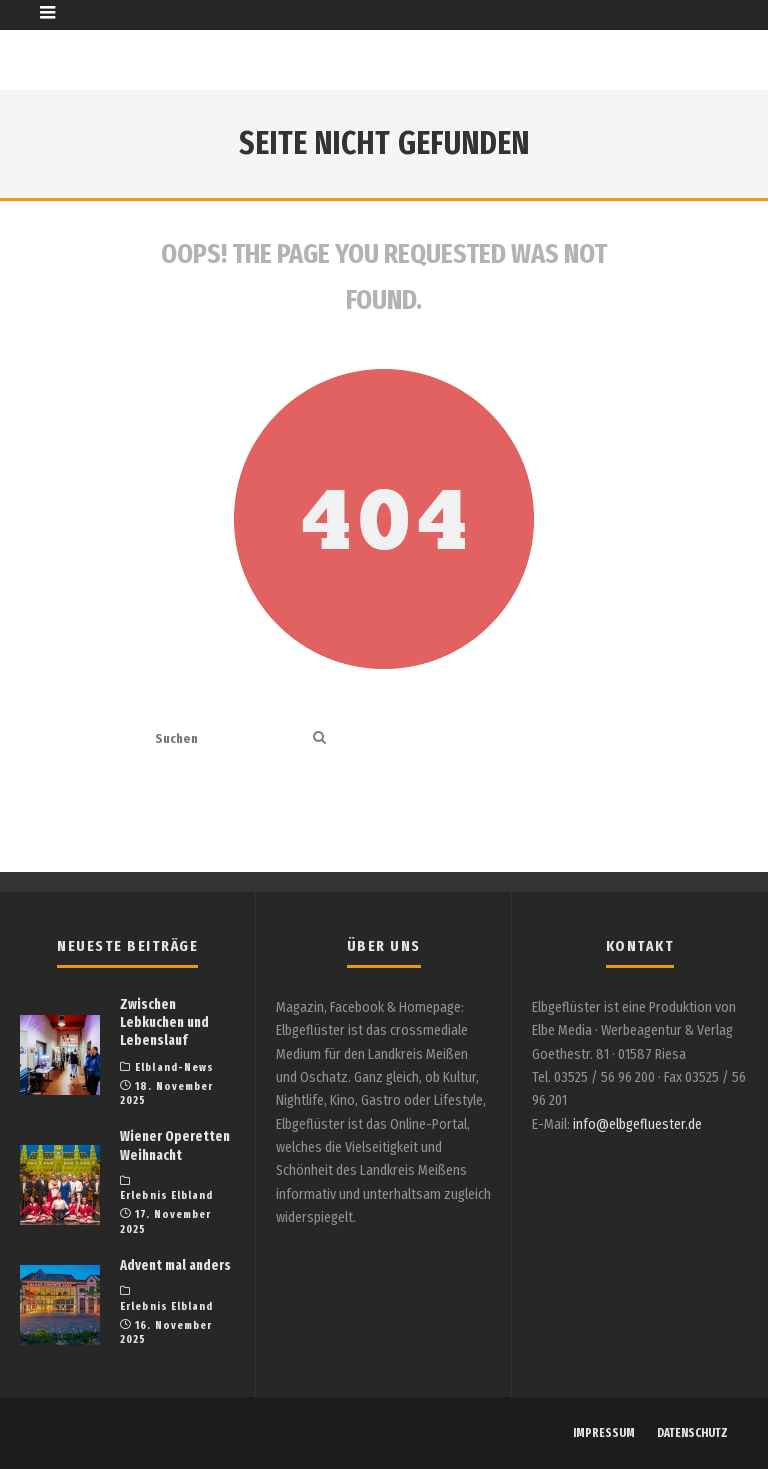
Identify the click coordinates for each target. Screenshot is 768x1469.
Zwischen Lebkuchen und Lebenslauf (164, 1022)
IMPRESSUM (604, 1433)
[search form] (230, 738)
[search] (319, 738)
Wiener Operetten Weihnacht (175, 1145)
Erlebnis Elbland (167, 1195)
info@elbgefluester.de (637, 1124)
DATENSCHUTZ (692, 1433)
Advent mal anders (175, 1265)
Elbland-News (174, 1067)
